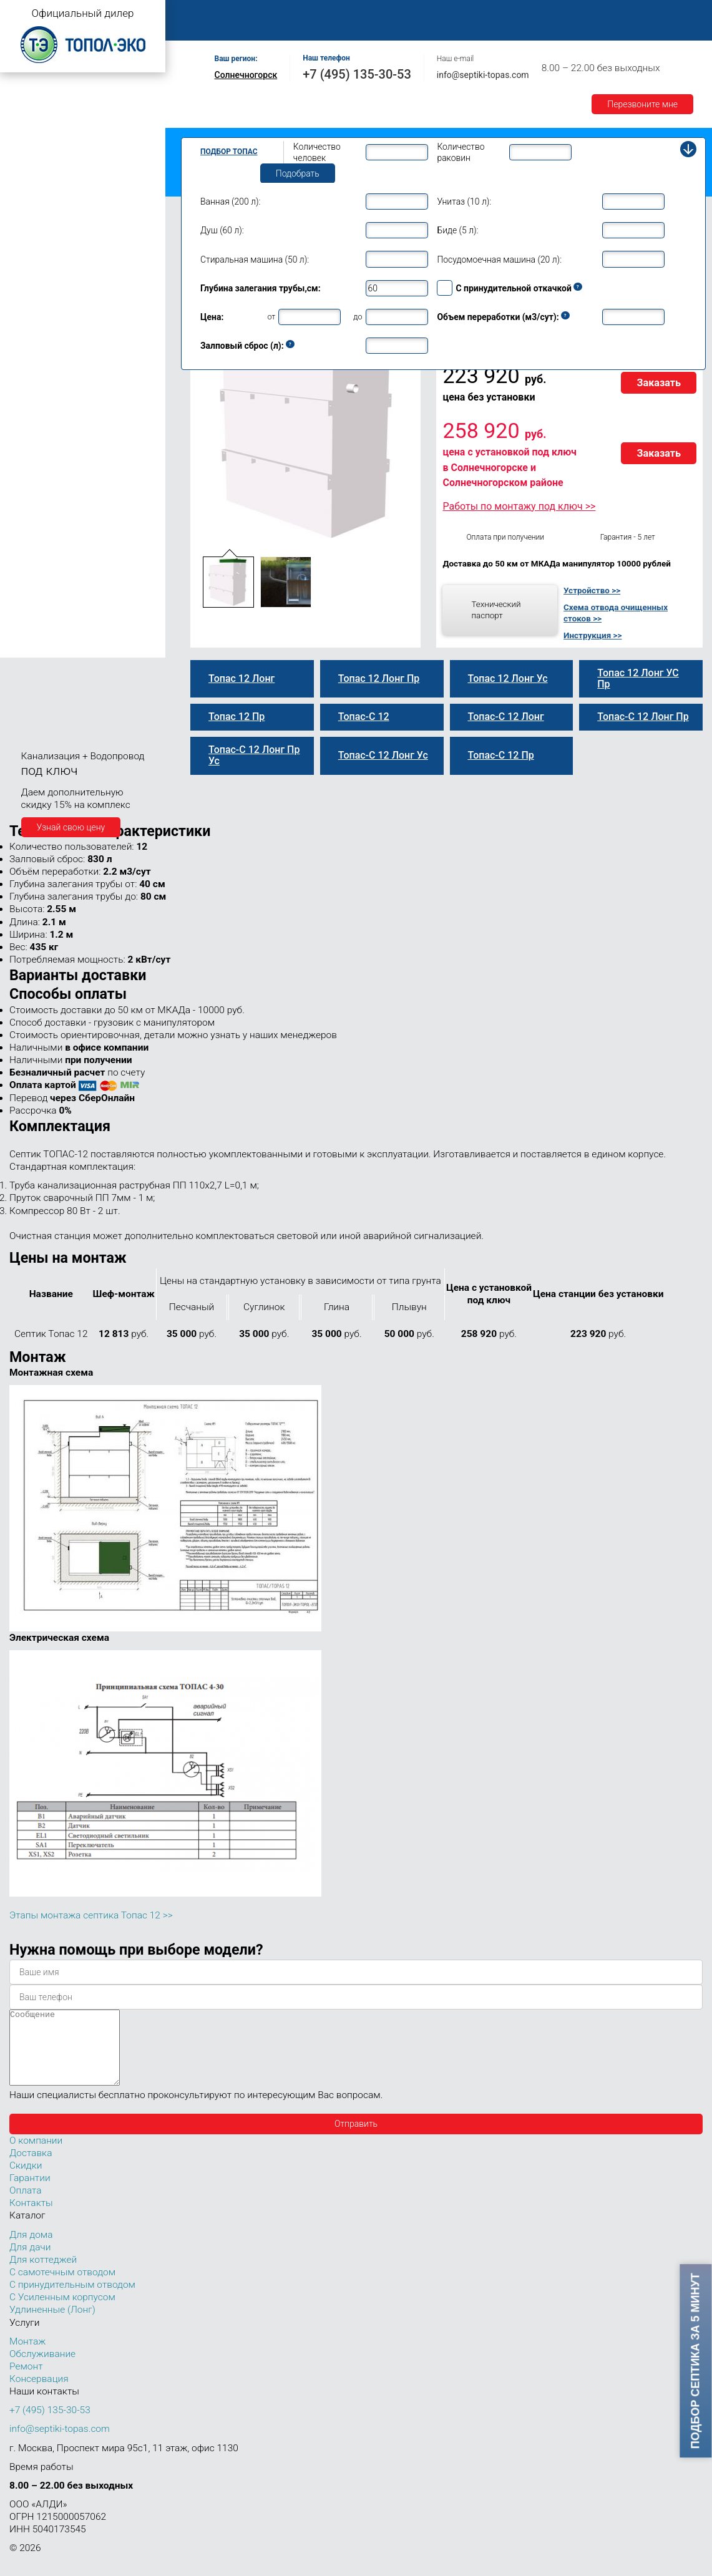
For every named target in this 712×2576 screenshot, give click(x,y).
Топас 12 (30, 319)
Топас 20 (30, 520)
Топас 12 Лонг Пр (57, 400)
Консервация (39, 2393)
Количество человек (317, 152)
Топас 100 (32, 630)
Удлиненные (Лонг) (52, 2324)
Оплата (518, 13)
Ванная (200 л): (230, 202)
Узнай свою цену (71, 827)
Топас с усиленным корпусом (66, 134)
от (271, 316)
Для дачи (30, 2262)
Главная (202, 13)
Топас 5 (27, 208)
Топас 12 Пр (46, 347)
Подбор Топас (229, 151)
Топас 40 (30, 555)
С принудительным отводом (72, 2299)
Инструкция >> (592, 635)
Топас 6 (27, 226)
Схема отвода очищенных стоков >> (615, 612)
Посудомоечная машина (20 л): (499, 260)
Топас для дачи (37, 172)
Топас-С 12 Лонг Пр (61, 413)
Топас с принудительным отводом (75, 114)
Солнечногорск (246, 75)
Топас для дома (38, 247)
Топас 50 (30, 573)
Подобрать (297, 173)
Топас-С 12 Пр (50, 360)
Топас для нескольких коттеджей (73, 501)
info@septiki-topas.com (483, 75)
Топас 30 (30, 538)
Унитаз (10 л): (464, 202)
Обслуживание (398, 13)
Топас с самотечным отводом (66, 95)
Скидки (25, 2180)
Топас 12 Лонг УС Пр (63, 452)
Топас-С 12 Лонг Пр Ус (67, 466)
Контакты (254, 27)
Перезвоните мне (642, 104)
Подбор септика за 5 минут (696, 2361)
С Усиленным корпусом (62, 2312)
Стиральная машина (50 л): (254, 260)
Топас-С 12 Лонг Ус (60, 439)
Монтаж (328, 13)
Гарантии (635, 13)
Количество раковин (460, 152)
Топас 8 (27, 265)
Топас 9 (27, 283)
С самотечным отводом (62, 2287)
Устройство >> (591, 590)
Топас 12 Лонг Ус (56, 426)
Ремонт (466, 13)
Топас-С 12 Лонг (54, 387)
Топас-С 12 (44, 334)
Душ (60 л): (222, 230)
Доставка (575, 13)
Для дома (30, 2249)
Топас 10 (30, 301)
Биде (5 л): (457, 230)
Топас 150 (32, 648)
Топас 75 (30, 591)
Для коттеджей (43, 2274)
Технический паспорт (495, 609)
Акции (199, 27)
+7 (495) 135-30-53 (357, 74)
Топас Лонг (29, 153)
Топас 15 (30, 481)
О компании (266, 13)
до (357, 316)
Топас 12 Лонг (50, 374)
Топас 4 (27, 190)
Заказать (658, 383)
